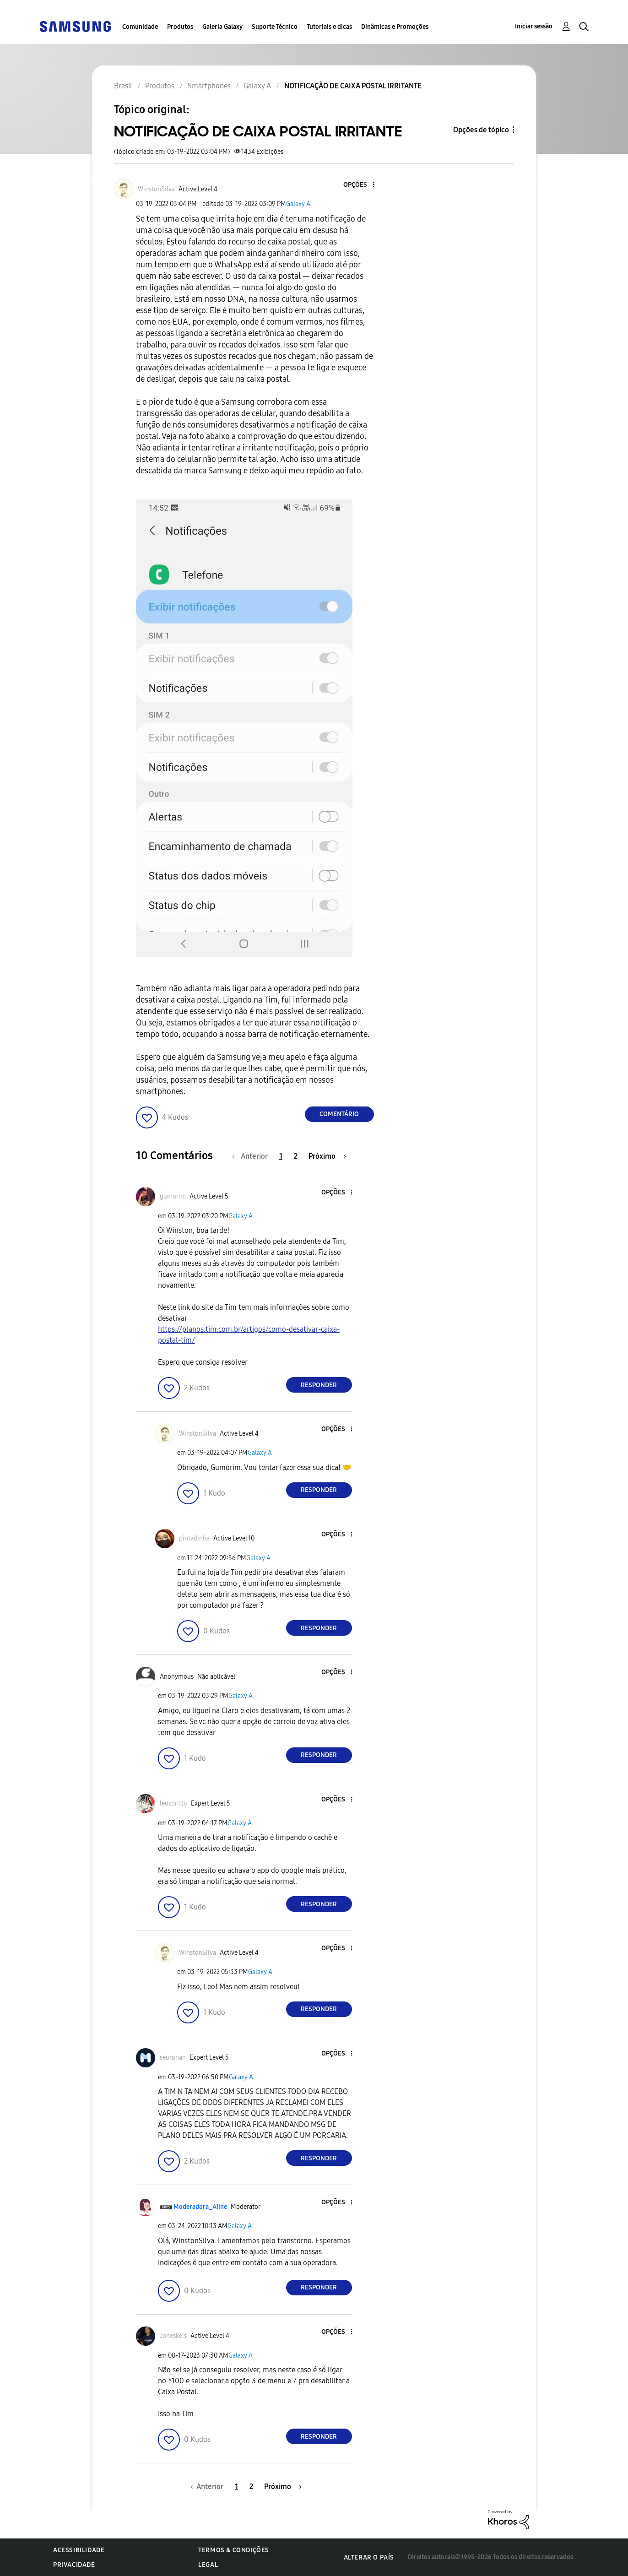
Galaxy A (298, 204)
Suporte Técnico (275, 27)
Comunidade (140, 27)
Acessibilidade (78, 2550)
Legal (208, 2565)
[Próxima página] (327, 1156)
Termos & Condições (233, 2550)
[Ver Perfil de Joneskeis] (173, 2336)
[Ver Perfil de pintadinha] (194, 1538)
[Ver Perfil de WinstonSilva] (156, 189)
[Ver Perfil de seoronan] (173, 2057)
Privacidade (74, 2565)
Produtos (180, 27)
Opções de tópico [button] (481, 129)
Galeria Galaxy (222, 27)
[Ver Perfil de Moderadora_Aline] (200, 2207)
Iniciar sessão (533, 26)
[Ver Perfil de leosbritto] (173, 1803)
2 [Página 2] (296, 1156)
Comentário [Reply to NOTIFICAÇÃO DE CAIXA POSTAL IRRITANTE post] (339, 1114)
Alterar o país (369, 2557)
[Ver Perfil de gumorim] (173, 1196)
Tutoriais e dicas (329, 27)
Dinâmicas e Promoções (394, 27)
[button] (358, 185)
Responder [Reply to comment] (319, 1385)
